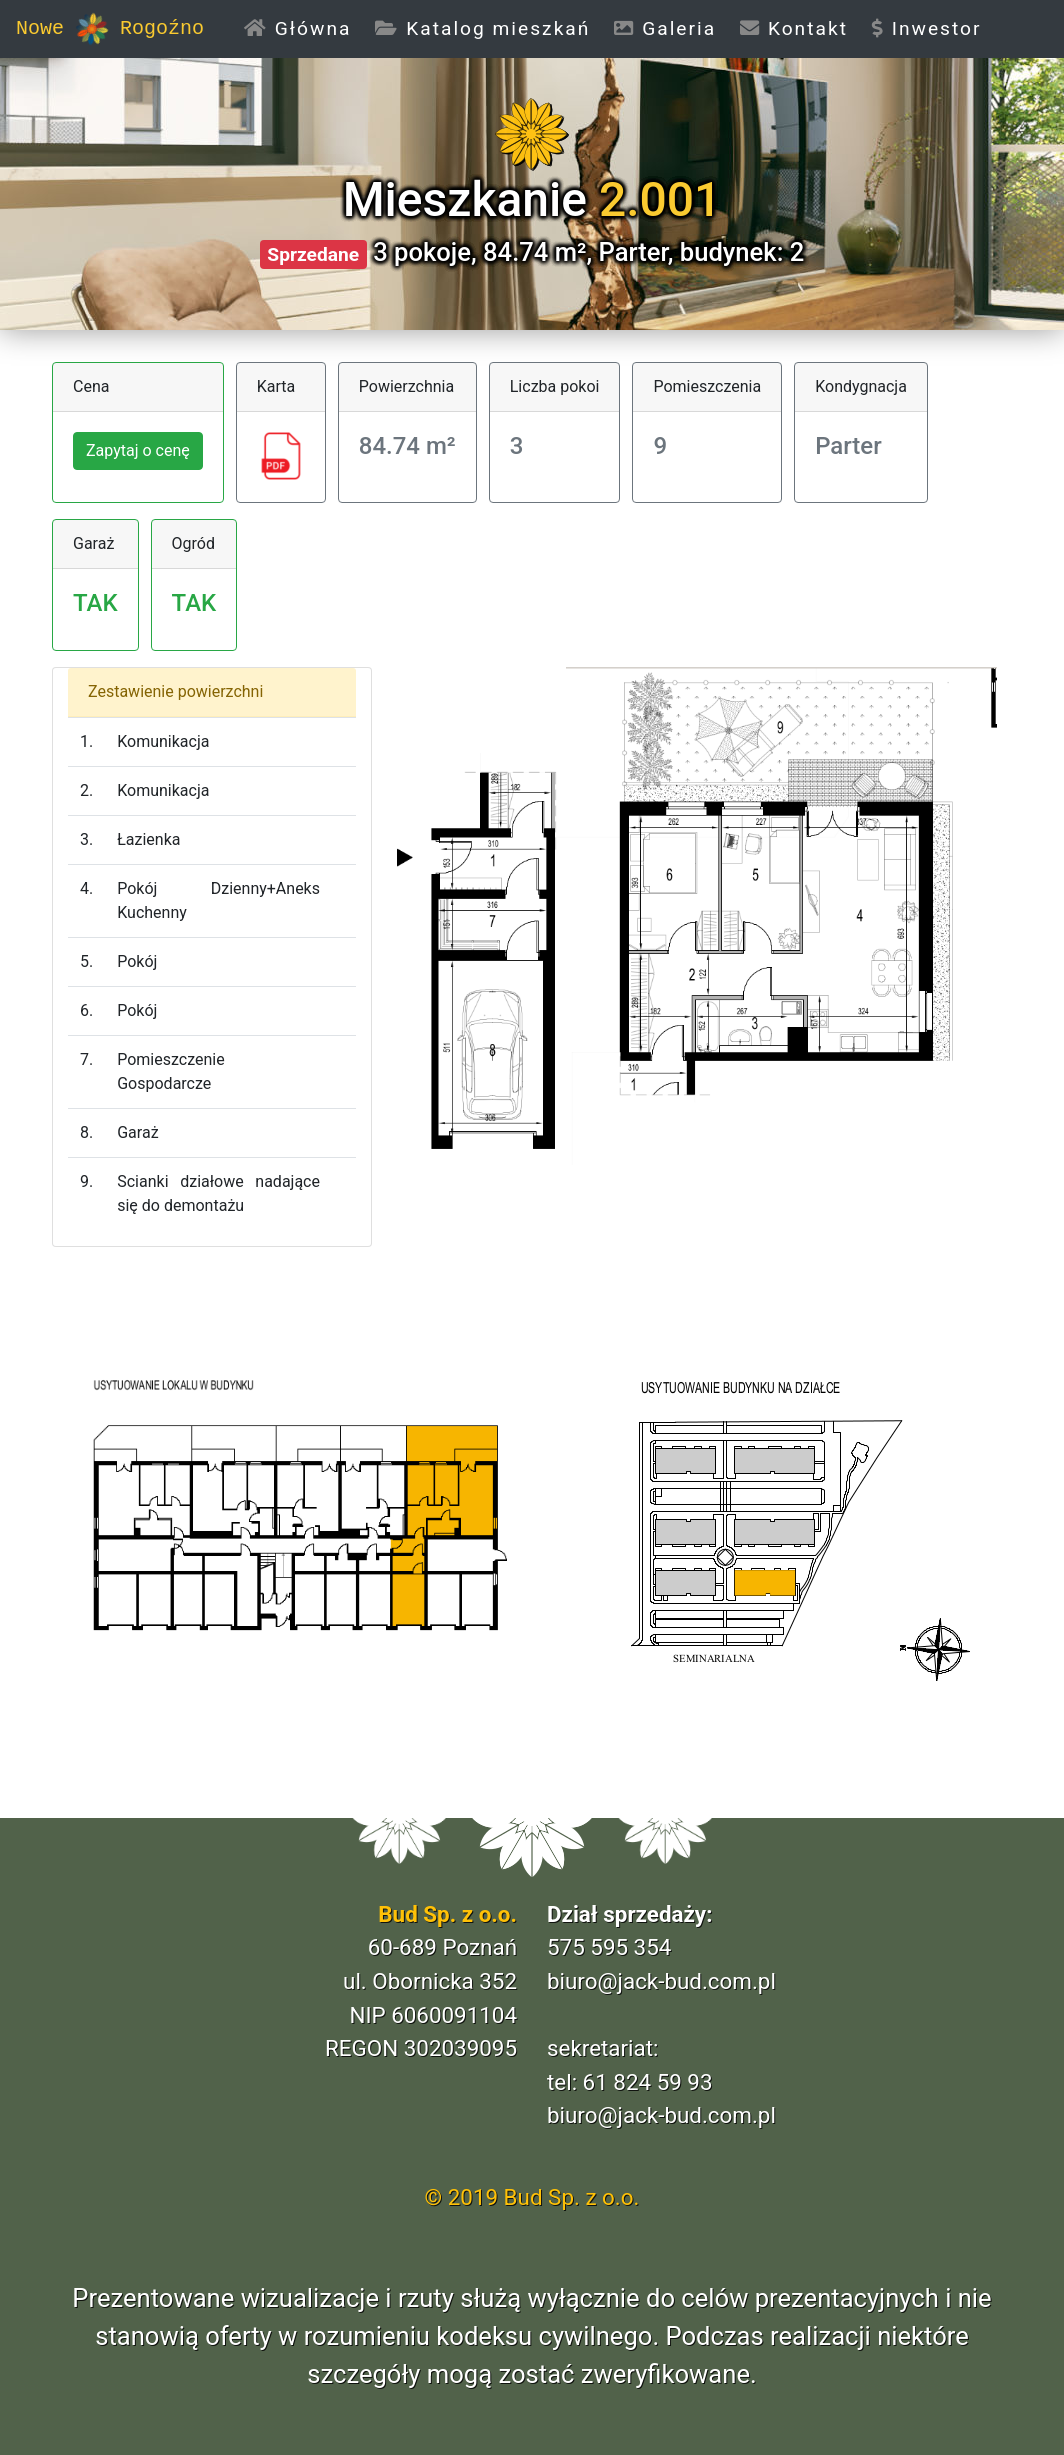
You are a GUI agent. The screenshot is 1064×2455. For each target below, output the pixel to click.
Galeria (665, 28)
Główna (303, 27)
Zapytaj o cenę (138, 450)
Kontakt (794, 28)
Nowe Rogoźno (110, 29)
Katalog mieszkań (482, 28)
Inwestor (927, 28)
